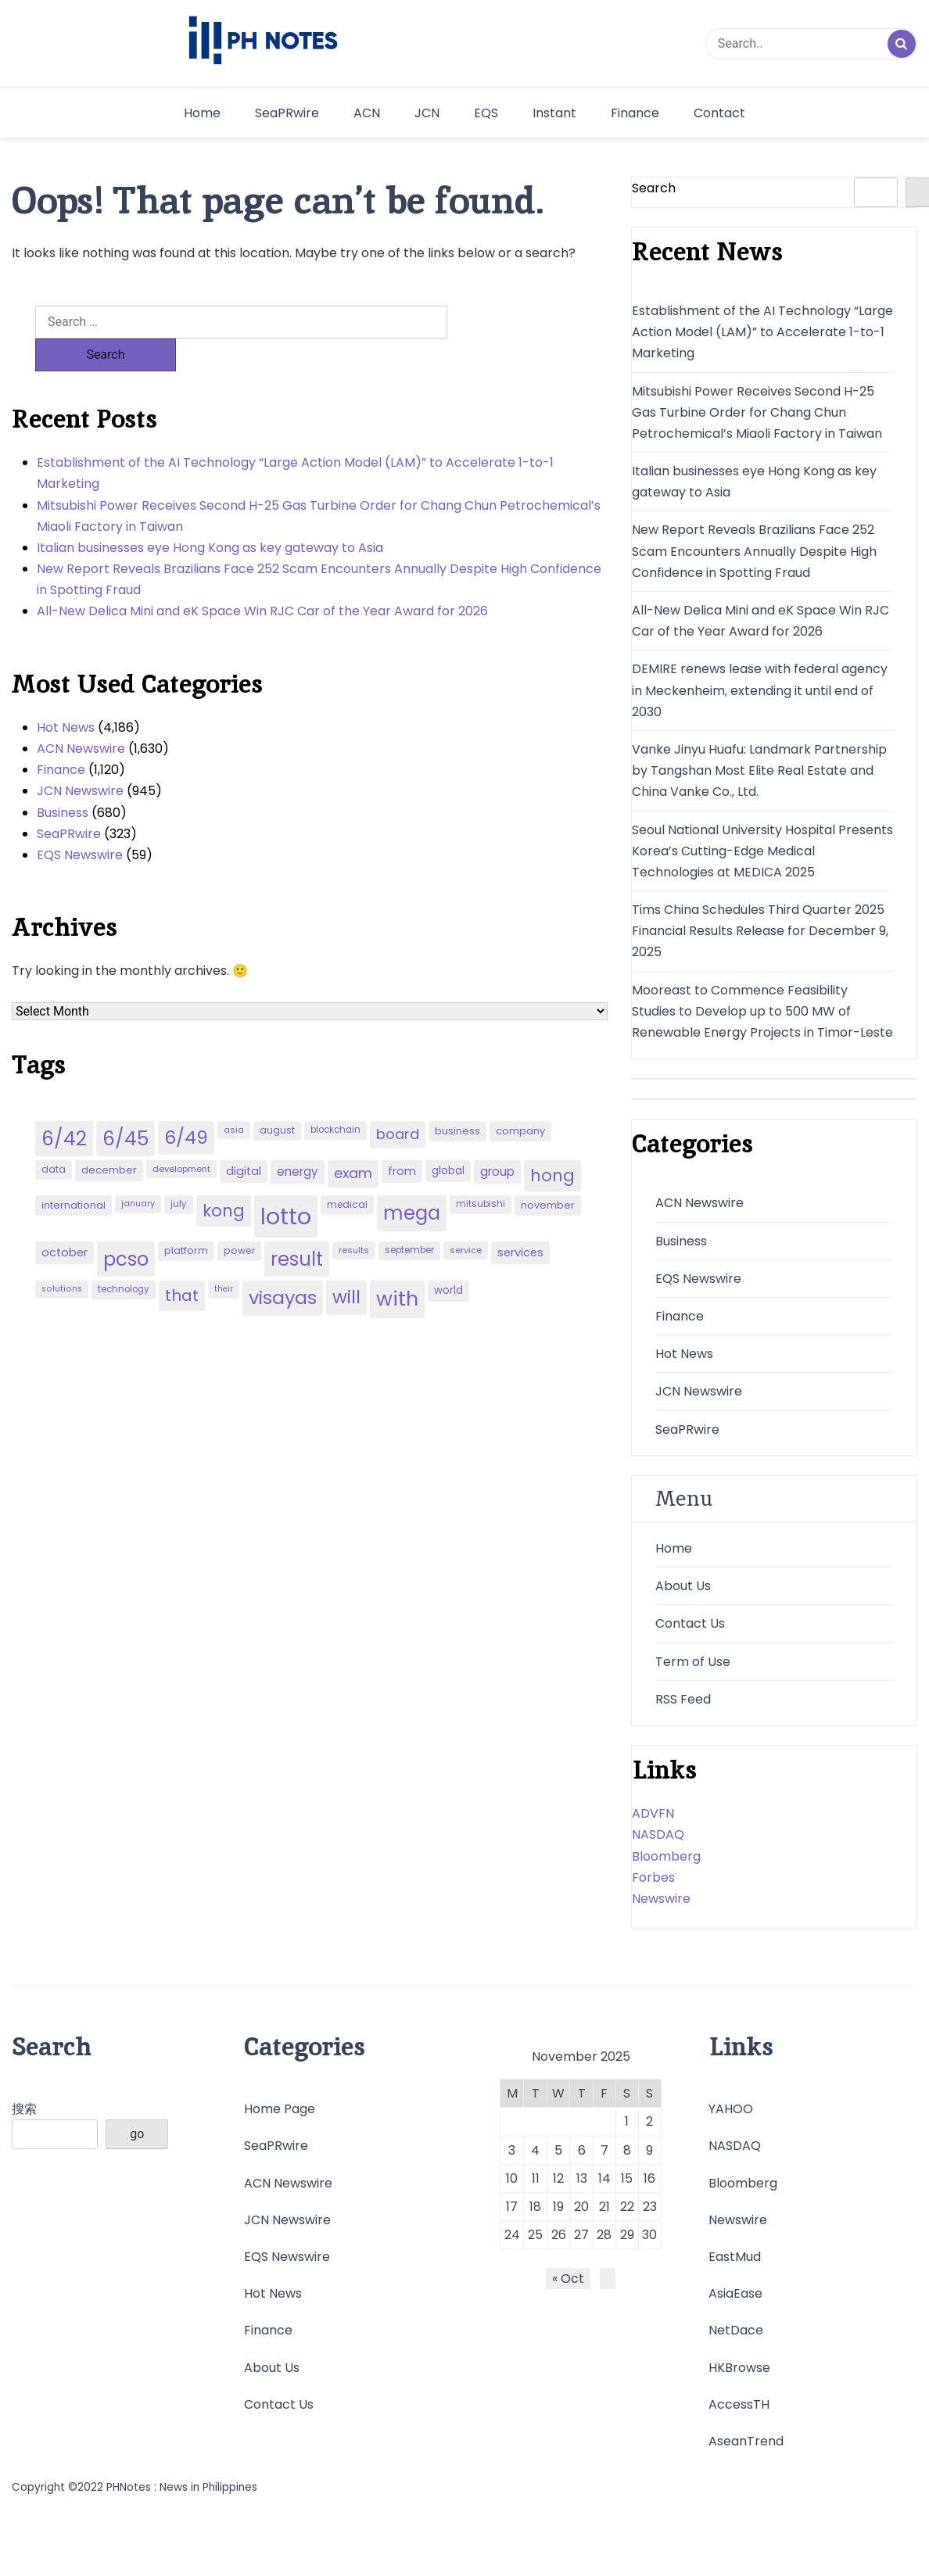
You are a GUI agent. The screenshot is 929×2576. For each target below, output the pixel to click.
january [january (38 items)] (138, 1171)
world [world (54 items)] (448, 1257)
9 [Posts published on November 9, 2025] (649, 2150)
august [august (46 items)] (277, 1097)
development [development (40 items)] (181, 1136)
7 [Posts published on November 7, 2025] (604, 2150)
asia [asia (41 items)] (234, 1097)
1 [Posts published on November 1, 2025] (627, 2121)
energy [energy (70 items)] (297, 1138)
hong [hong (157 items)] (552, 1142)
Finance (635, 113)
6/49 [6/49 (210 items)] (186, 1104)
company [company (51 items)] (520, 1098)
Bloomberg (666, 1856)
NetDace (735, 2330)
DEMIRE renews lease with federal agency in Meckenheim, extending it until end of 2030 (760, 690)
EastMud (734, 2257)
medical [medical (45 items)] (347, 1171)
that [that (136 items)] (182, 1263)
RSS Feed (683, 1699)
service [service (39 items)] (466, 1217)
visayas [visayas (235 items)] (283, 1264)
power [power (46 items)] (239, 1217)
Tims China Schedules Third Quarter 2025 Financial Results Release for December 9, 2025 (760, 931)
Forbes (653, 1877)
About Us (683, 1586)
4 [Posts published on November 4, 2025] (535, 2150)
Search (654, 188)
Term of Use (692, 1662)
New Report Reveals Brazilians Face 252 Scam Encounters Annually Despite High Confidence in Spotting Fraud (319, 546)
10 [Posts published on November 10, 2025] (512, 2178)
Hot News (66, 695)
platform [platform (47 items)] (186, 1217)
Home (202, 113)
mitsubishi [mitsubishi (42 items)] (480, 1171)
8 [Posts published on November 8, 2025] (627, 2150)
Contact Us (690, 1623)
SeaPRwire (287, 113)
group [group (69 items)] (497, 1138)
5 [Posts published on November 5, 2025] (558, 2150)
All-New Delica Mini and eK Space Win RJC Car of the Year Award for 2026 (262, 578)
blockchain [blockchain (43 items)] (335, 1097)
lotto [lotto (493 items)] (285, 1183)
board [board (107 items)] (397, 1101)
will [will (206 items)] (346, 1264)
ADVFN (653, 1813)
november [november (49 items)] (548, 1172)
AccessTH (738, 2404)
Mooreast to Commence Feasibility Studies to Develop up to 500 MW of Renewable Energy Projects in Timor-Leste (762, 1011)
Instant (554, 113)
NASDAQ (658, 1834)
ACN (366, 113)
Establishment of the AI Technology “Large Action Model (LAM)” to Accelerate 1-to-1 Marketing (295, 440)
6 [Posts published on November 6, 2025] (582, 2150)
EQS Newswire (80, 822)
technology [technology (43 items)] (123, 1256)
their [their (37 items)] (223, 1256)
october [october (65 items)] (64, 1219)
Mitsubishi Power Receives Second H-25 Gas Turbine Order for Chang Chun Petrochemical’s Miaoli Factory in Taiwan (319, 483)
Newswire (661, 1899)
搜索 (24, 2109)
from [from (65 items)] (402, 1138)
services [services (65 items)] (520, 1219)
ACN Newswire (81, 716)
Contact (719, 113)
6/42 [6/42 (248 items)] (64, 1106)
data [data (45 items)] (53, 1136)
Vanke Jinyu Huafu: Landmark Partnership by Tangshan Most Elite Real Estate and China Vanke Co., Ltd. (759, 770)
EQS (486, 113)
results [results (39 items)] (354, 1217)
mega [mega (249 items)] (411, 1180)
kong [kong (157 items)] (224, 1177)
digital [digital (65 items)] (243, 1138)
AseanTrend (746, 2441)
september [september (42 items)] (409, 1217)
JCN (426, 113)
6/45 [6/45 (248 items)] (125, 1106)
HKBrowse (739, 2368)
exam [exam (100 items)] (353, 1140)
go (137, 2133)
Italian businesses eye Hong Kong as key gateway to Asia (210, 515)
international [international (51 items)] (73, 1172)
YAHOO (730, 2109)
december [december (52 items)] (109, 1137)
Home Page (279, 2109)
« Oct (568, 2279)
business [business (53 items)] (457, 1098)
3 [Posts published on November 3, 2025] (511, 2150)
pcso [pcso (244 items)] (126, 1226)
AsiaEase (735, 2293)
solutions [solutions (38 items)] (61, 1256)
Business (62, 780)
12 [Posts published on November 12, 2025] (558, 2178)
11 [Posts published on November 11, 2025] (536, 2178)
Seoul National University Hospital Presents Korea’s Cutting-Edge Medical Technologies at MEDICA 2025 (762, 851)
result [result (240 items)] (297, 1226)
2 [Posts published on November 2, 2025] (649, 2121)
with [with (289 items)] (397, 1266)
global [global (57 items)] (448, 1137)
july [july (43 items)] (178, 1171)
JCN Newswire (80, 758)
